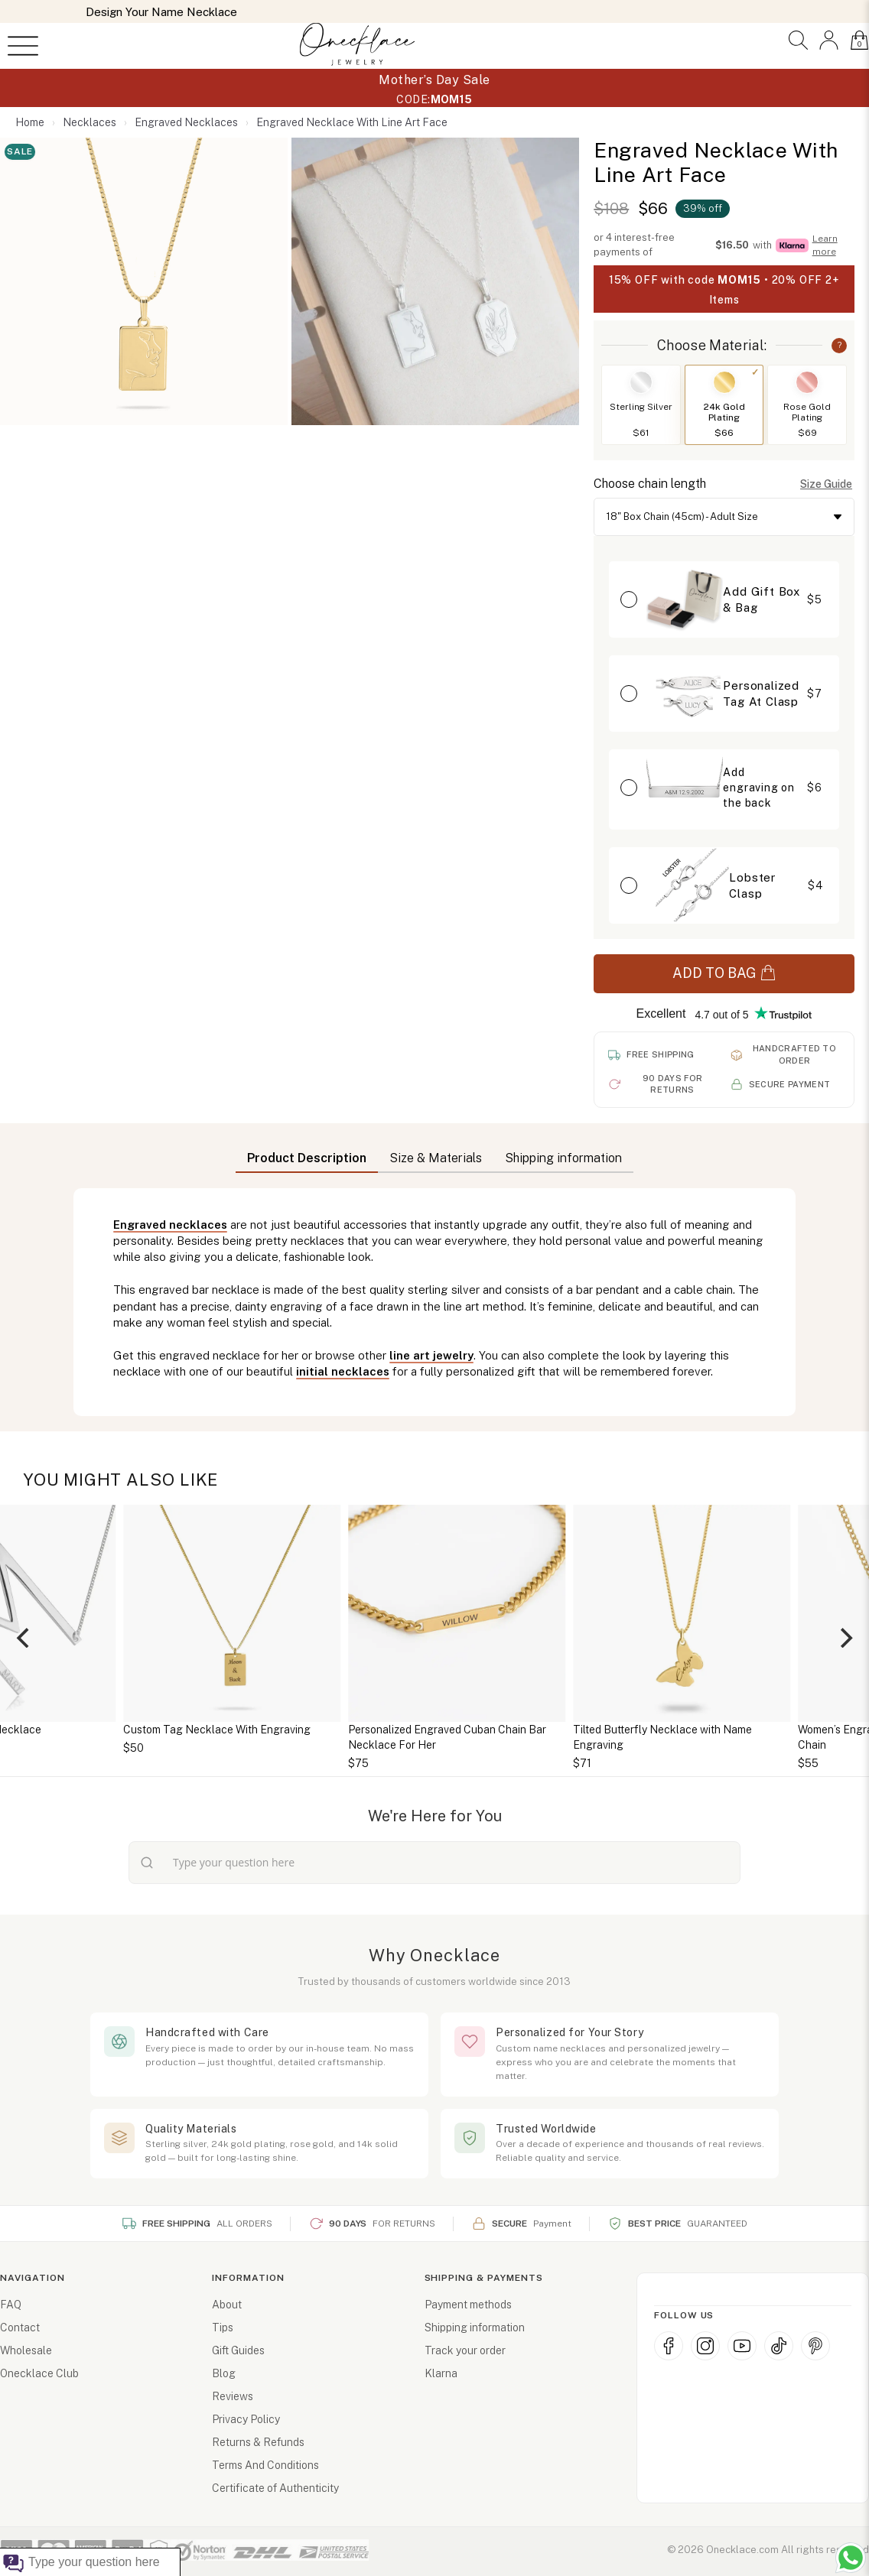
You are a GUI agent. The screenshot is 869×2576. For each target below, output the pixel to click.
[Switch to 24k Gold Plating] (724, 382)
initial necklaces (342, 1371)
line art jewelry (431, 1355)
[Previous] (24, 1638)
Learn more (825, 245)
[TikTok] (778, 2345)
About (227, 2304)
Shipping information (475, 2327)
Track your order (465, 2350)
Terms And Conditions (265, 2465)
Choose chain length (650, 483)
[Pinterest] (815, 2345)
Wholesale (26, 2350)
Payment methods (468, 2304)
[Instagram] (705, 2345)
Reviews (232, 2396)
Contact (20, 2327)
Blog (224, 2373)
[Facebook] (668, 2345)
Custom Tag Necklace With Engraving (364, 1729)
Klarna (441, 2373)
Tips (222, 2327)
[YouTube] (742, 2345)
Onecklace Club (39, 2373)
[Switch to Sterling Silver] (641, 382)
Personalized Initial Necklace (117, 1729)
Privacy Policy (246, 2419)
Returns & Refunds (258, 2442)
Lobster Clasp (752, 885)
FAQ (10, 2304)
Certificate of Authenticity (275, 2488)
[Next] (844, 1638)
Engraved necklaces (170, 1224)
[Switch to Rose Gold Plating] (807, 382)
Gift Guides (238, 2350)
